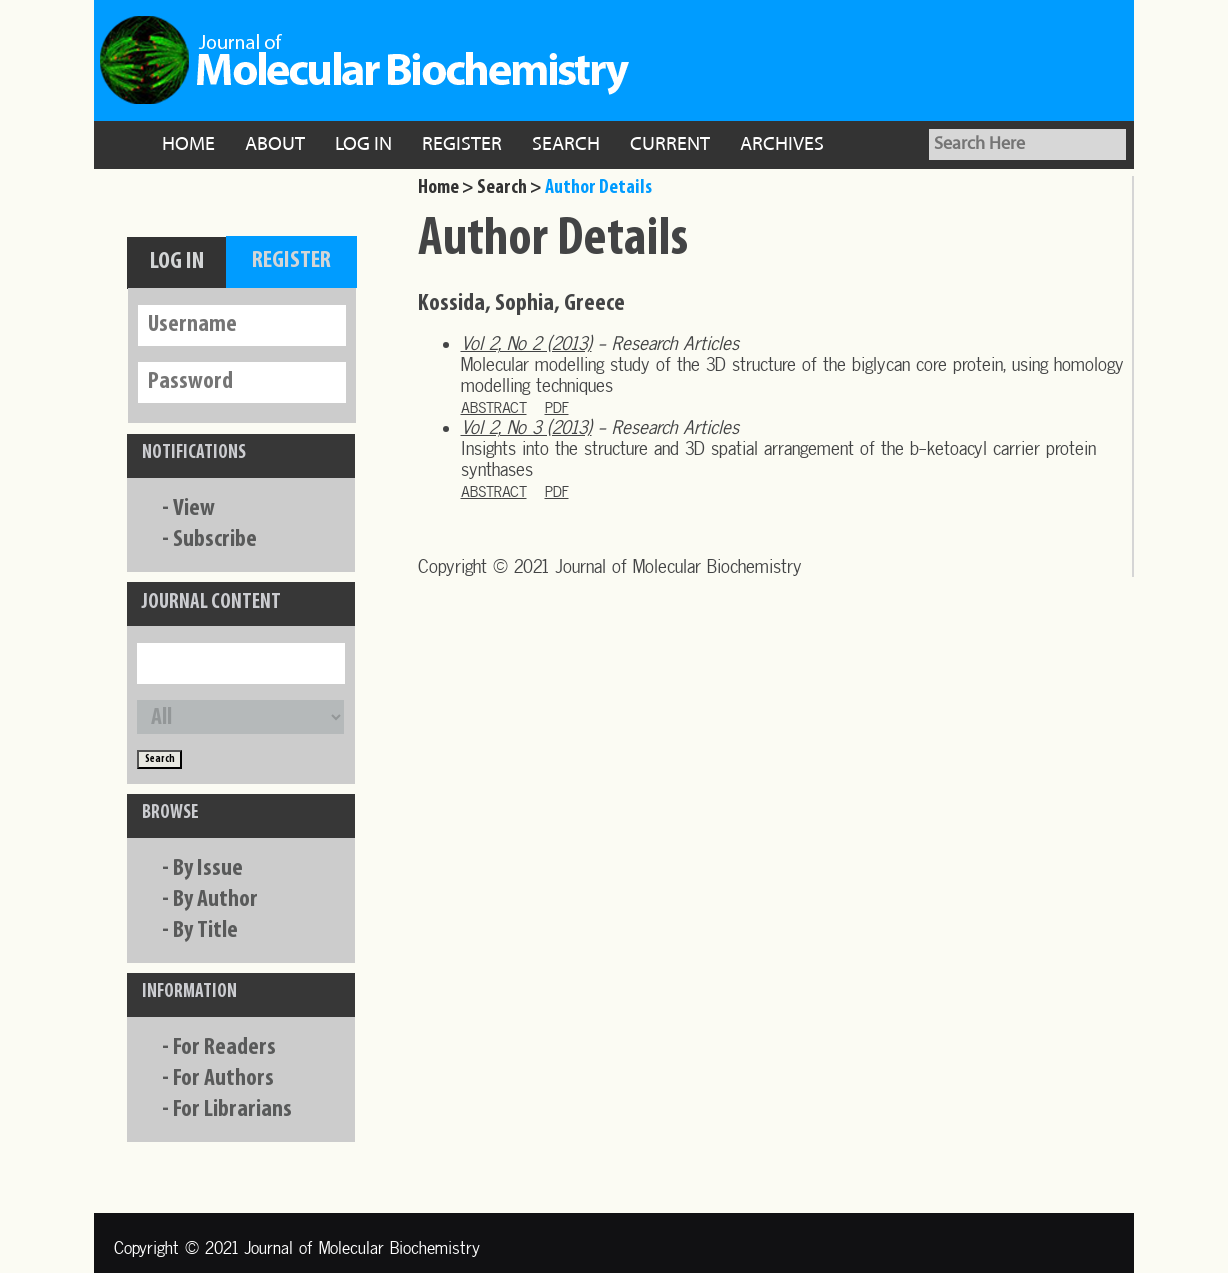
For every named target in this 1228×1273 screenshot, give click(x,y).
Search (566, 145)
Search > (509, 188)
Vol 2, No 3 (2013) (526, 427)
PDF (557, 407)
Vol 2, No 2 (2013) (526, 343)
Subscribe (215, 540)
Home (188, 145)
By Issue (208, 869)
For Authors (223, 1079)
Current (670, 145)
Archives (782, 145)
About (275, 145)
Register (462, 145)
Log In (363, 145)
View (194, 509)
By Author (215, 900)
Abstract (494, 407)
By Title (205, 931)
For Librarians (232, 1110)
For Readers (224, 1048)
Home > (446, 188)
